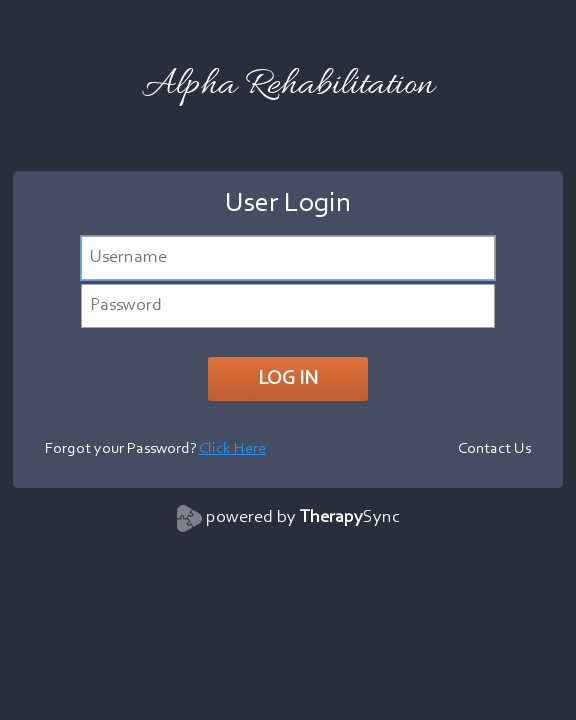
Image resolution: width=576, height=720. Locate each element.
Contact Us (494, 449)
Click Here (232, 449)
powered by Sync (303, 518)
